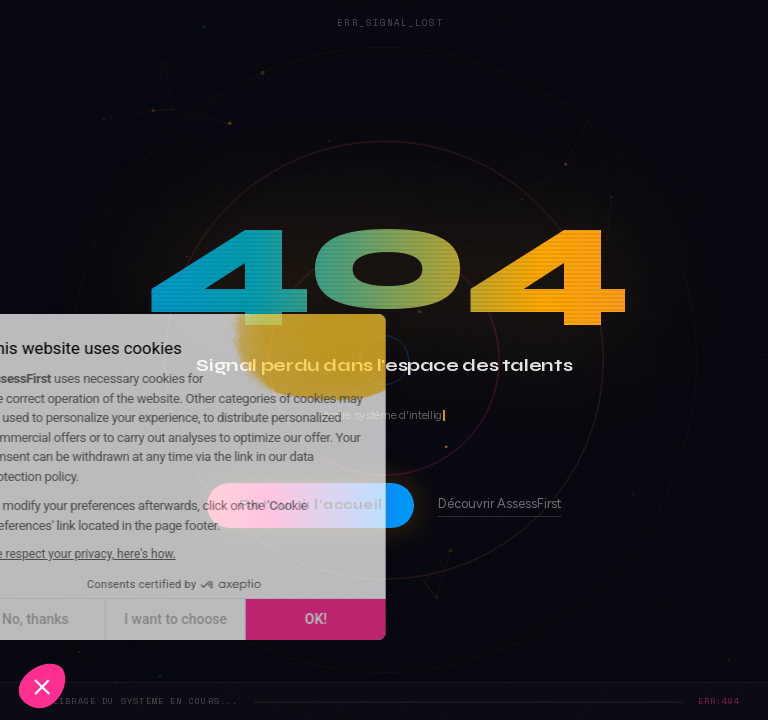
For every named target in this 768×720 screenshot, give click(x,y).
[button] (42, 686)
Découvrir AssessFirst (499, 504)
